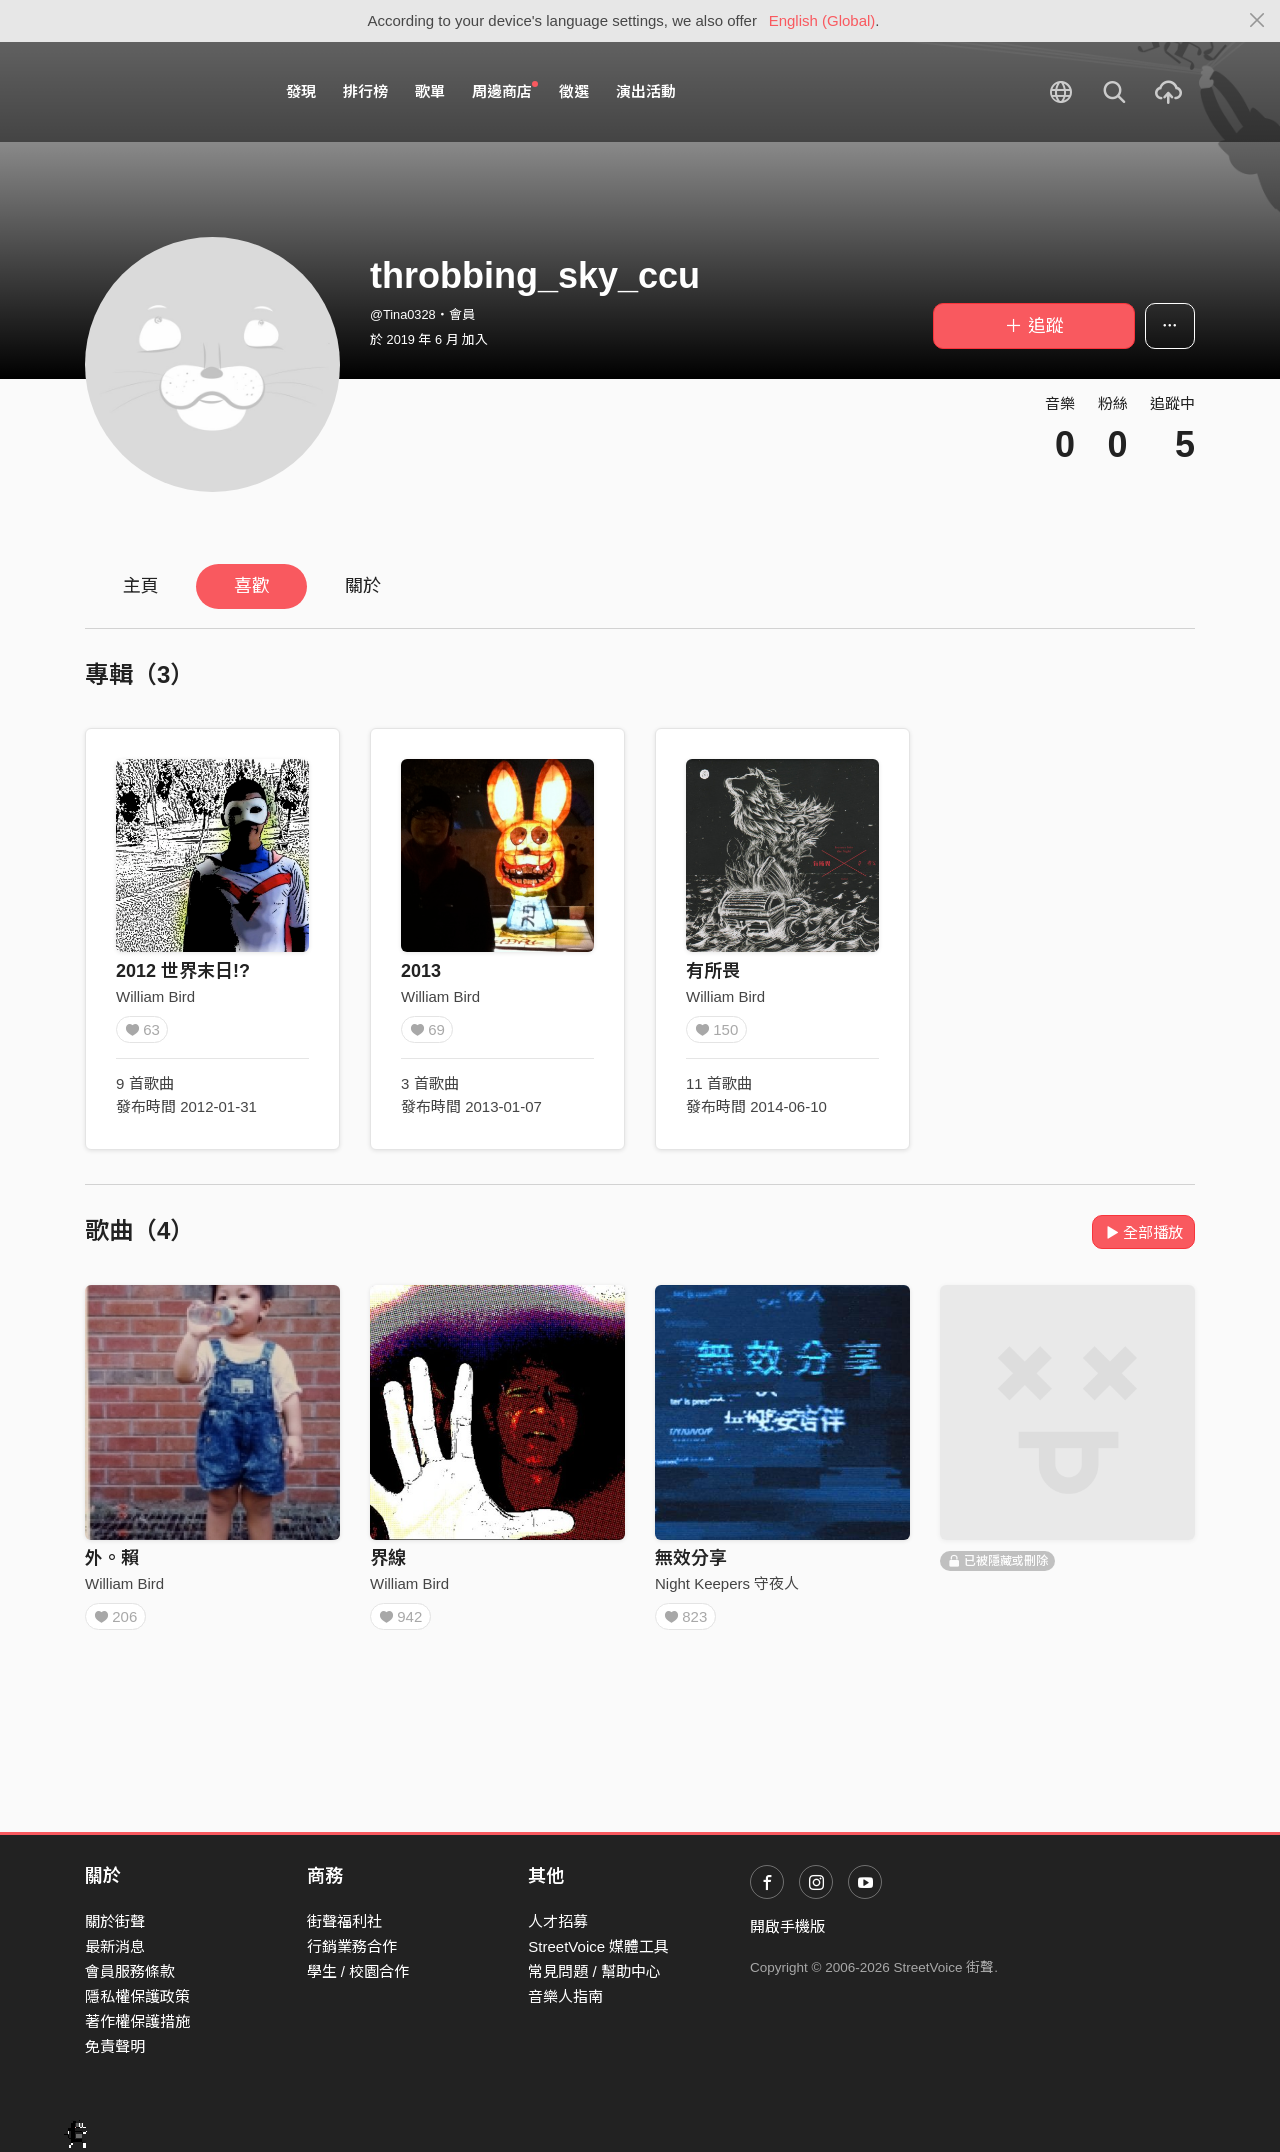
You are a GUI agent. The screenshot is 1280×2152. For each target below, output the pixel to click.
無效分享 (691, 1558)
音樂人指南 (565, 1996)
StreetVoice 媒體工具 (598, 1946)
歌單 (430, 91)
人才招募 (558, 1921)
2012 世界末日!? (183, 971)
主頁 (141, 586)
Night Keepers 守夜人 (727, 1583)
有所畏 (713, 971)
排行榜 (365, 91)
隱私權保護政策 (137, 1996)
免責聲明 (115, 2046)
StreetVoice (167, 92)
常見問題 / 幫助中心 (594, 1971)
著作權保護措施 (137, 2021)
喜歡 (252, 586)
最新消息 (115, 1946)
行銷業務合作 (352, 1946)
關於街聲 (115, 1921)
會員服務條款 (130, 1971)
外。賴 (112, 1558)
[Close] (1257, 21)
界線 (388, 1558)
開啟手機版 (787, 1926)
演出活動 (646, 91)
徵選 (574, 91)
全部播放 (1143, 1232)
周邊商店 (505, 91)
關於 (363, 586)
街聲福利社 (344, 1921)
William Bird (155, 996)
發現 (301, 91)
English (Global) (822, 20)
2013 (421, 971)
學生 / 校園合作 (358, 1971)
